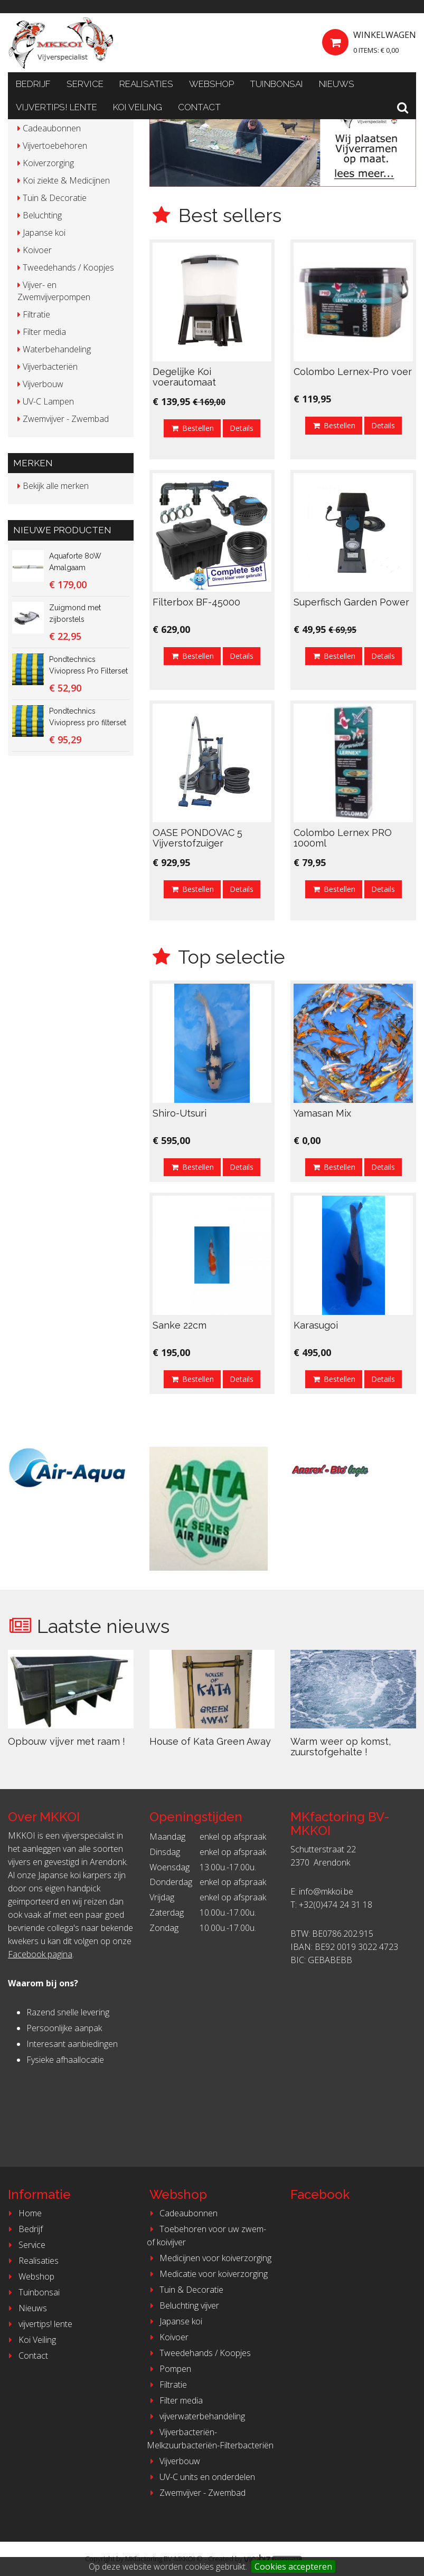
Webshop (211, 84)
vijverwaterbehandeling (196, 2416)
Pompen (169, 2369)
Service (85, 84)
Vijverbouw (174, 2461)
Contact (199, 107)
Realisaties (146, 84)
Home (23, 2213)
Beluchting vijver (183, 2305)
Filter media (175, 2400)
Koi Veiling (137, 107)
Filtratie (167, 2384)
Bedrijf (33, 84)
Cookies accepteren (293, 2566)
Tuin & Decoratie (185, 2289)
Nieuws (336, 84)
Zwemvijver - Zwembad (196, 2492)
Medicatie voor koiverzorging (207, 2274)
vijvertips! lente (56, 107)
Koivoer (168, 2337)
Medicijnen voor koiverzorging (209, 2258)
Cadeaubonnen (182, 2213)
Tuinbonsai (276, 84)
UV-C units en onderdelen (201, 2477)
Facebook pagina (40, 1954)
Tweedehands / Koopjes (199, 2353)
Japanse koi (175, 2321)
